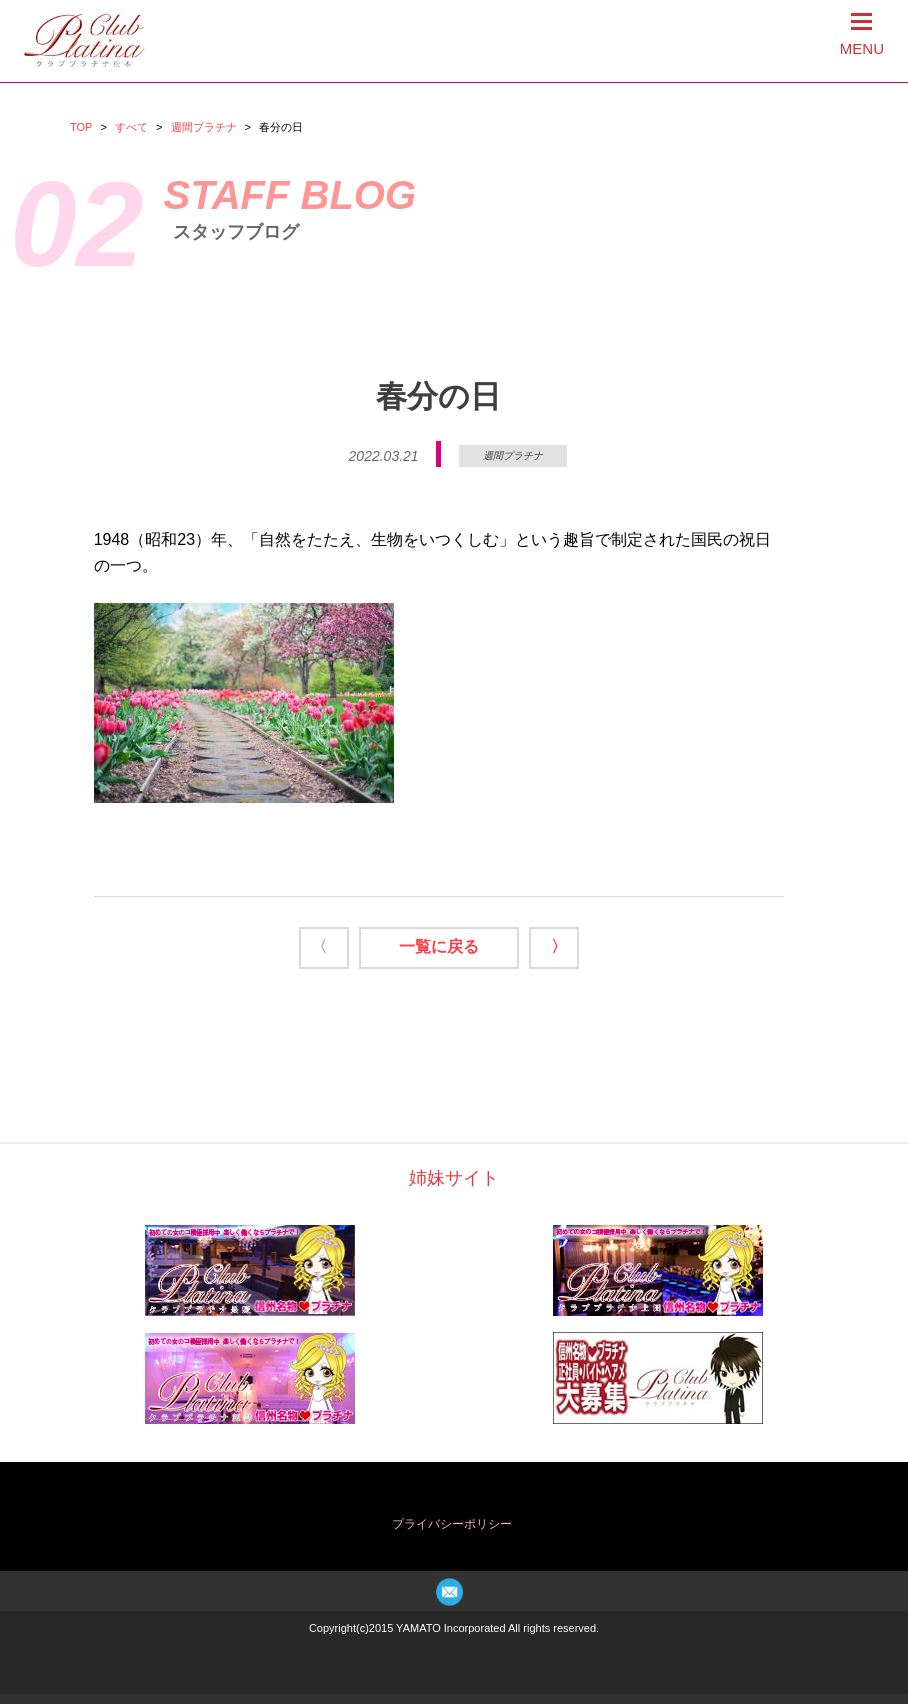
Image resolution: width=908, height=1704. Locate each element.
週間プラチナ (204, 127)
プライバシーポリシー (452, 1524)
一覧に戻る (439, 946)
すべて (131, 127)
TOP (81, 127)
